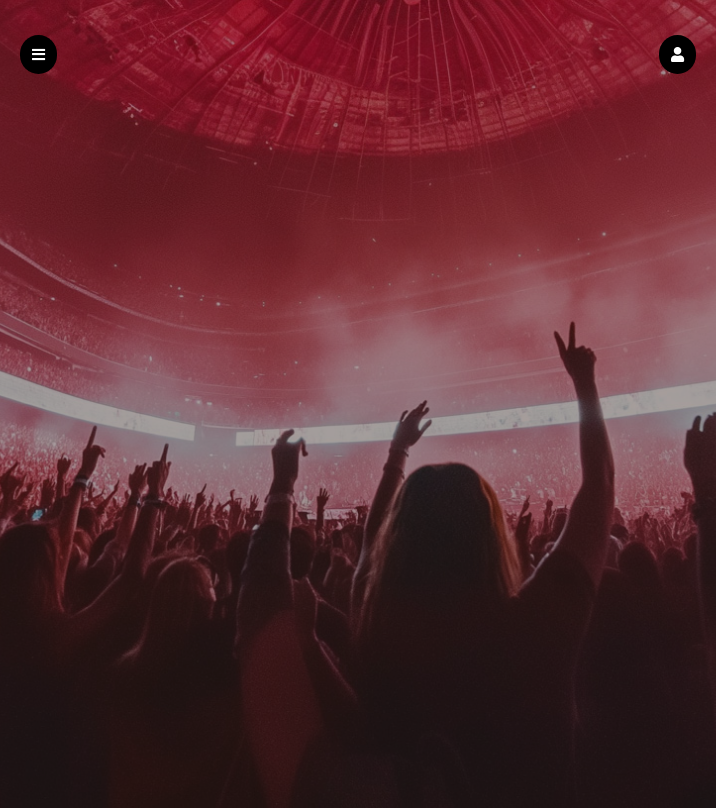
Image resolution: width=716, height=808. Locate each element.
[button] (677, 54)
